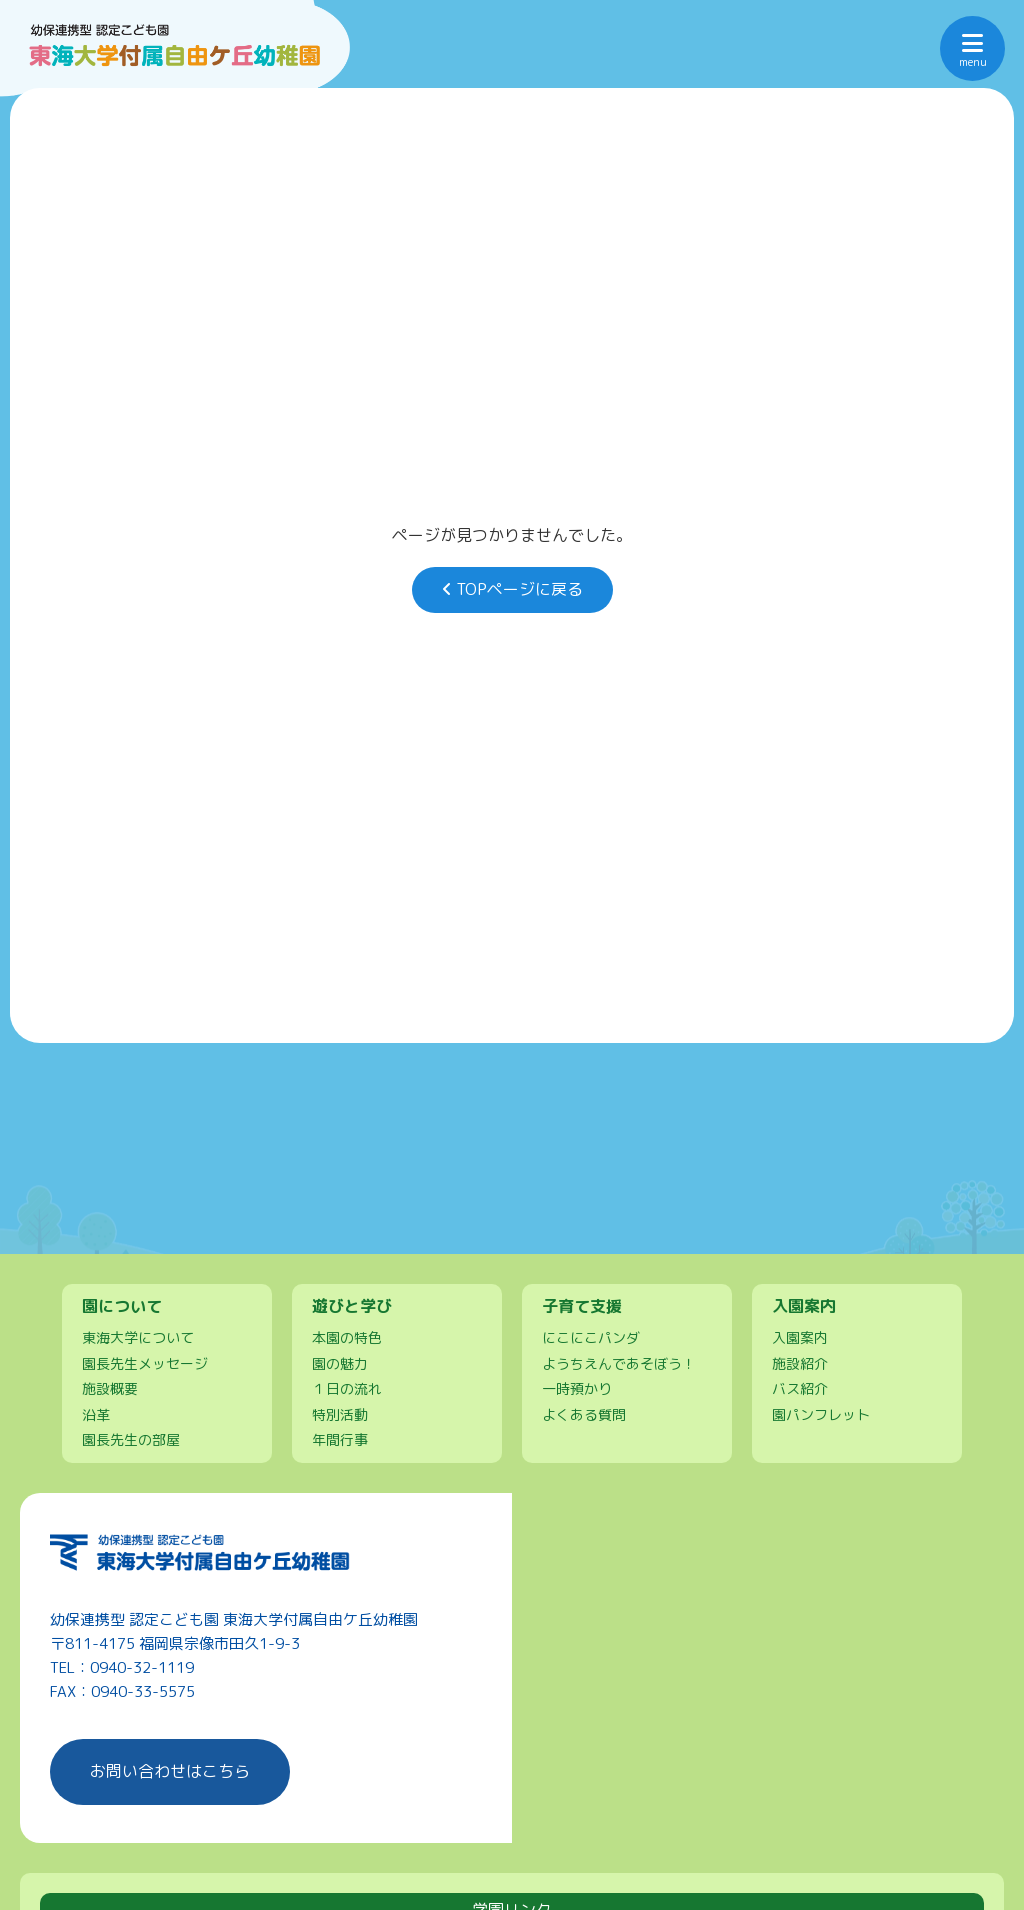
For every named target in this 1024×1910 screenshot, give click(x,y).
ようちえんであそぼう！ (619, 1362)
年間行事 (340, 1439)
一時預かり (577, 1388)
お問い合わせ (717, 1225)
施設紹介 (800, 1362)
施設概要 (110, 1388)
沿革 (96, 1414)
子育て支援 (307, 1225)
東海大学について (138, 1337)
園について (410, 1202)
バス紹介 (800, 1388)
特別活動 (340, 1414)
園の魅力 (340, 1362)
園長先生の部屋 (131, 1439)
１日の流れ (347, 1388)
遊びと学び (614, 1202)
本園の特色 (347, 1337)
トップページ (205, 1202)
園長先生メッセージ (145, 1362)
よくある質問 (584, 1414)
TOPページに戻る (512, 589)
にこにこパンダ (591, 1337)
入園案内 (512, 1225)
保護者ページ (819, 1202)
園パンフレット (821, 1414)
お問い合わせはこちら (170, 1771)
